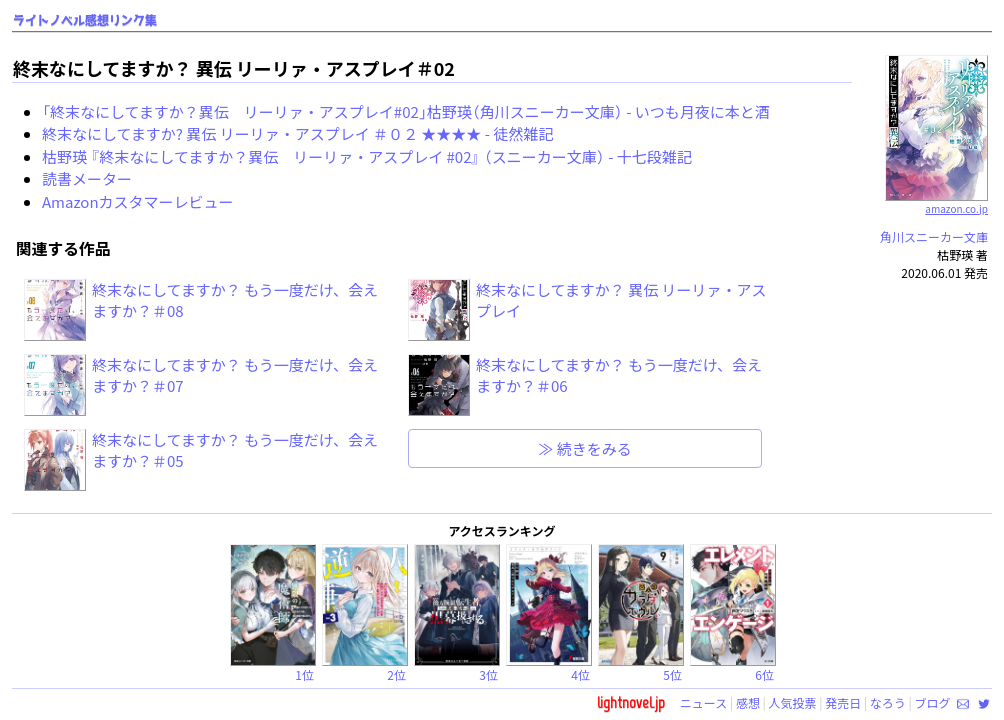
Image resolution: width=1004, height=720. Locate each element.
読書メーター (87, 178)
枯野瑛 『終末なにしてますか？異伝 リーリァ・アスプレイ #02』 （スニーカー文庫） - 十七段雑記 (367, 156)
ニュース (703, 702)
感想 (748, 702)
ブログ (932, 702)
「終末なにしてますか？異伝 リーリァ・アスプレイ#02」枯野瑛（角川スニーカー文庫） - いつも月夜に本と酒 (406, 111)
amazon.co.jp (936, 201)
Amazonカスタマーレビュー (138, 201)
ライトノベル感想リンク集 (85, 20)
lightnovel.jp (631, 702)
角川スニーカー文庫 (934, 236)
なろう (888, 702)
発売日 (843, 702)
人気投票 (793, 702)
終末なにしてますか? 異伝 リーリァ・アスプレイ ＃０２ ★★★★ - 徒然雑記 (297, 133)
